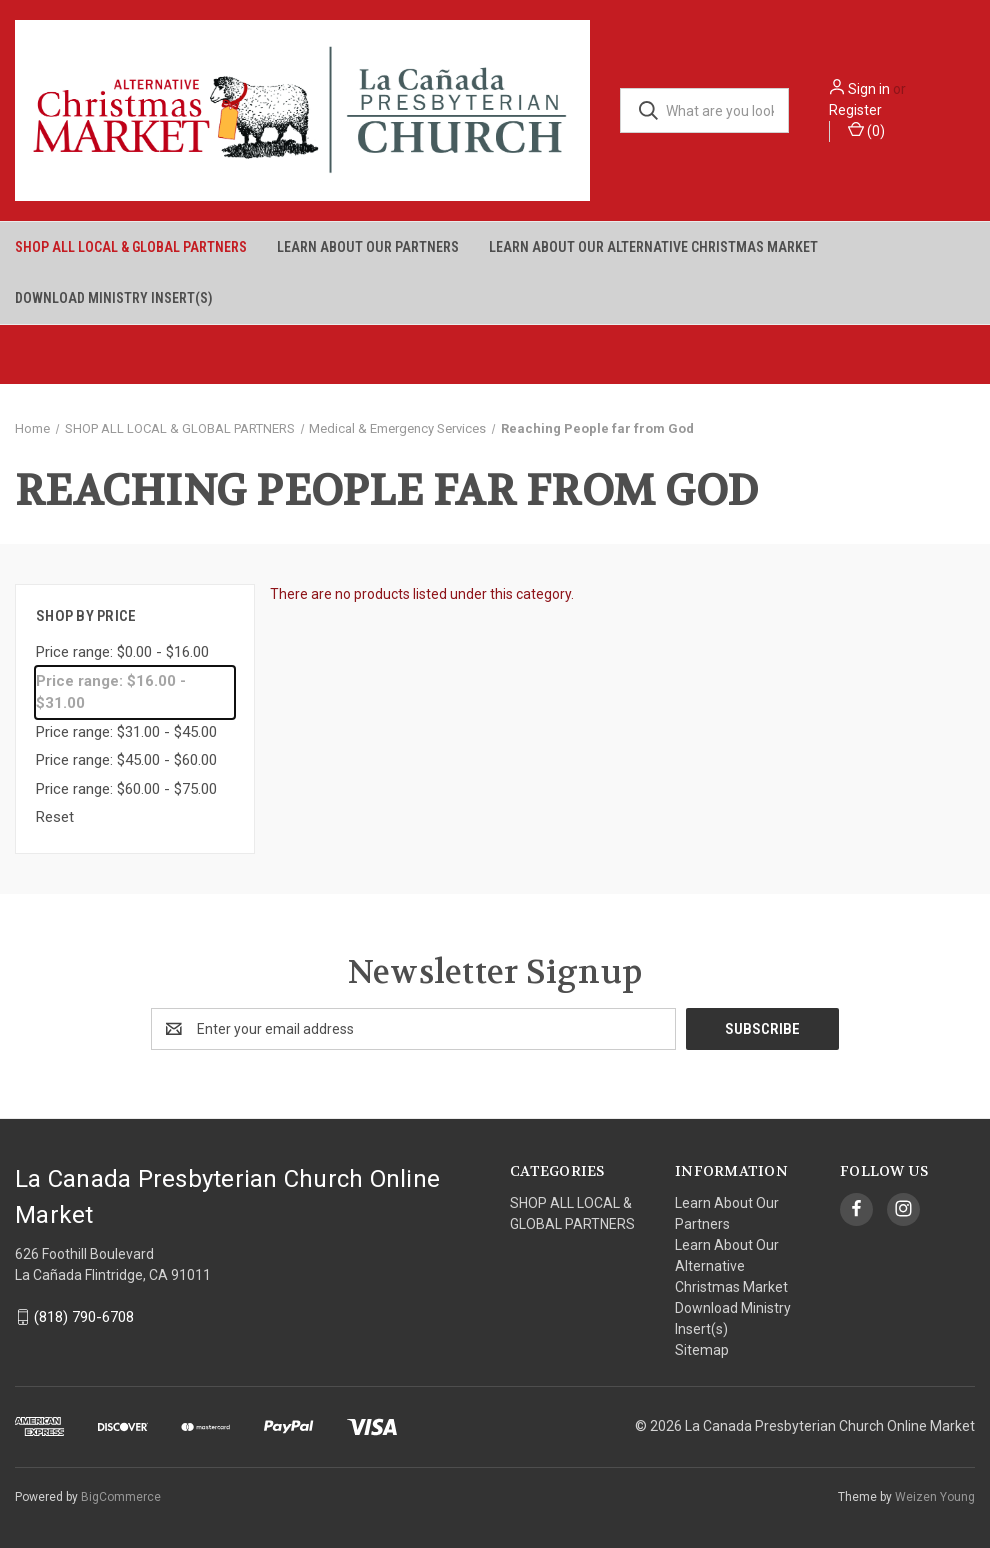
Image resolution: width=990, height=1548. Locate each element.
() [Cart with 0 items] (866, 130)
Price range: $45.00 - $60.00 (126, 760)
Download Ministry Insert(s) (114, 298)
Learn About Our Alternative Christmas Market (653, 247)
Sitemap (702, 1350)
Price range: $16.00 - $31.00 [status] (111, 692)
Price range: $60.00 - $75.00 (126, 789)
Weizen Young (935, 1497)
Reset (55, 817)
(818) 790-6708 (84, 1317)
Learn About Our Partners (368, 247)
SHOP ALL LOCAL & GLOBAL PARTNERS (131, 247)
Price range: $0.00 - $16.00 (122, 652)
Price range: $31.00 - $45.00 (126, 732)
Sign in (869, 89)
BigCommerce (121, 1497)
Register (855, 110)
